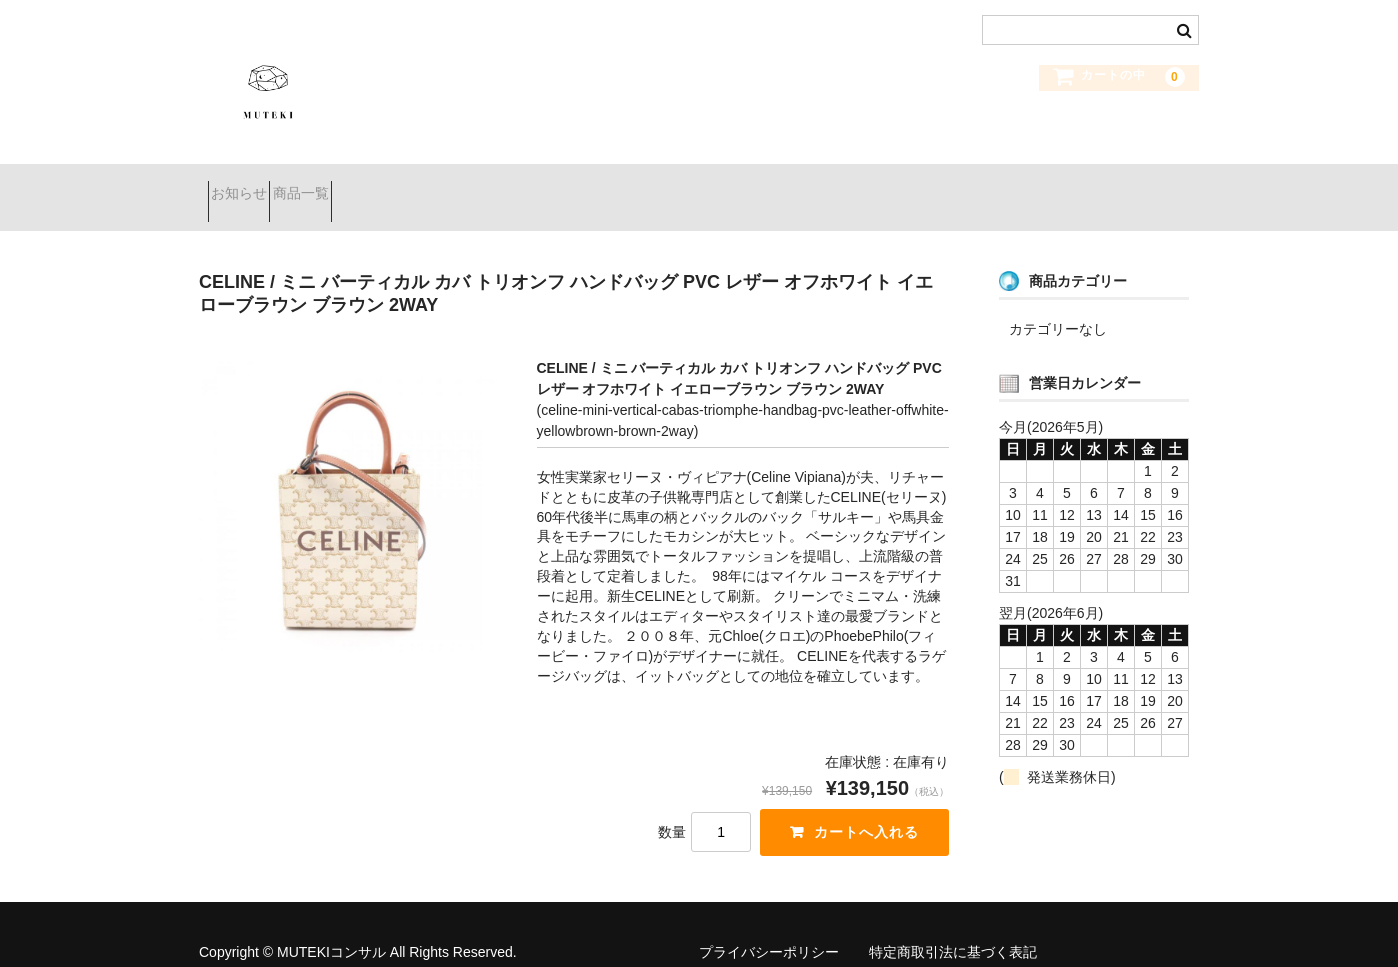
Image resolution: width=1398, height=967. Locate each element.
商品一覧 (345, 185)
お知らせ (248, 185)
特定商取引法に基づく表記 (953, 927)
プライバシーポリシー (769, 927)
